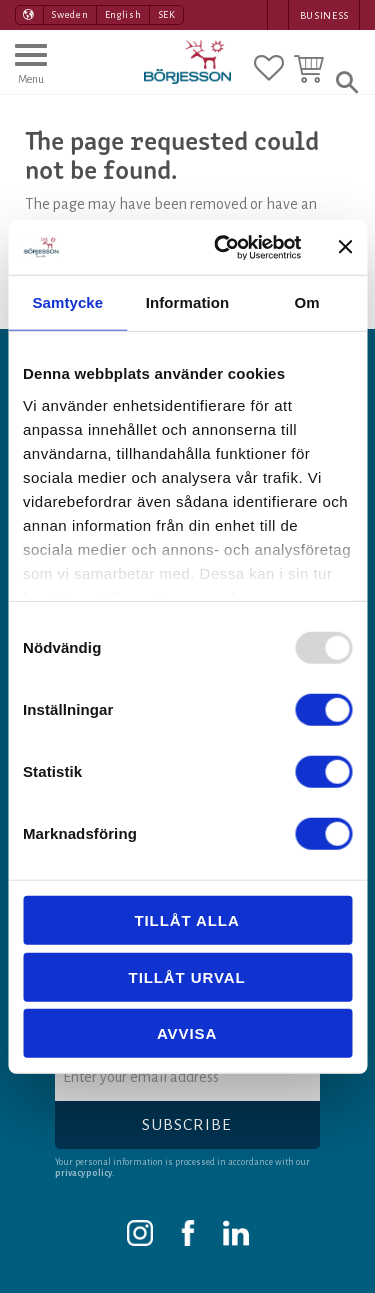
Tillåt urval (187, 976)
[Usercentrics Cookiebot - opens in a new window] (223, 247)
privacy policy (83, 1173)
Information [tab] (188, 302)
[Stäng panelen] (345, 247)
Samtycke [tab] (67, 302)
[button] (31, 73)
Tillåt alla (186, 920)
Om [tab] (307, 302)
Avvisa (187, 1033)
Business (324, 15)
